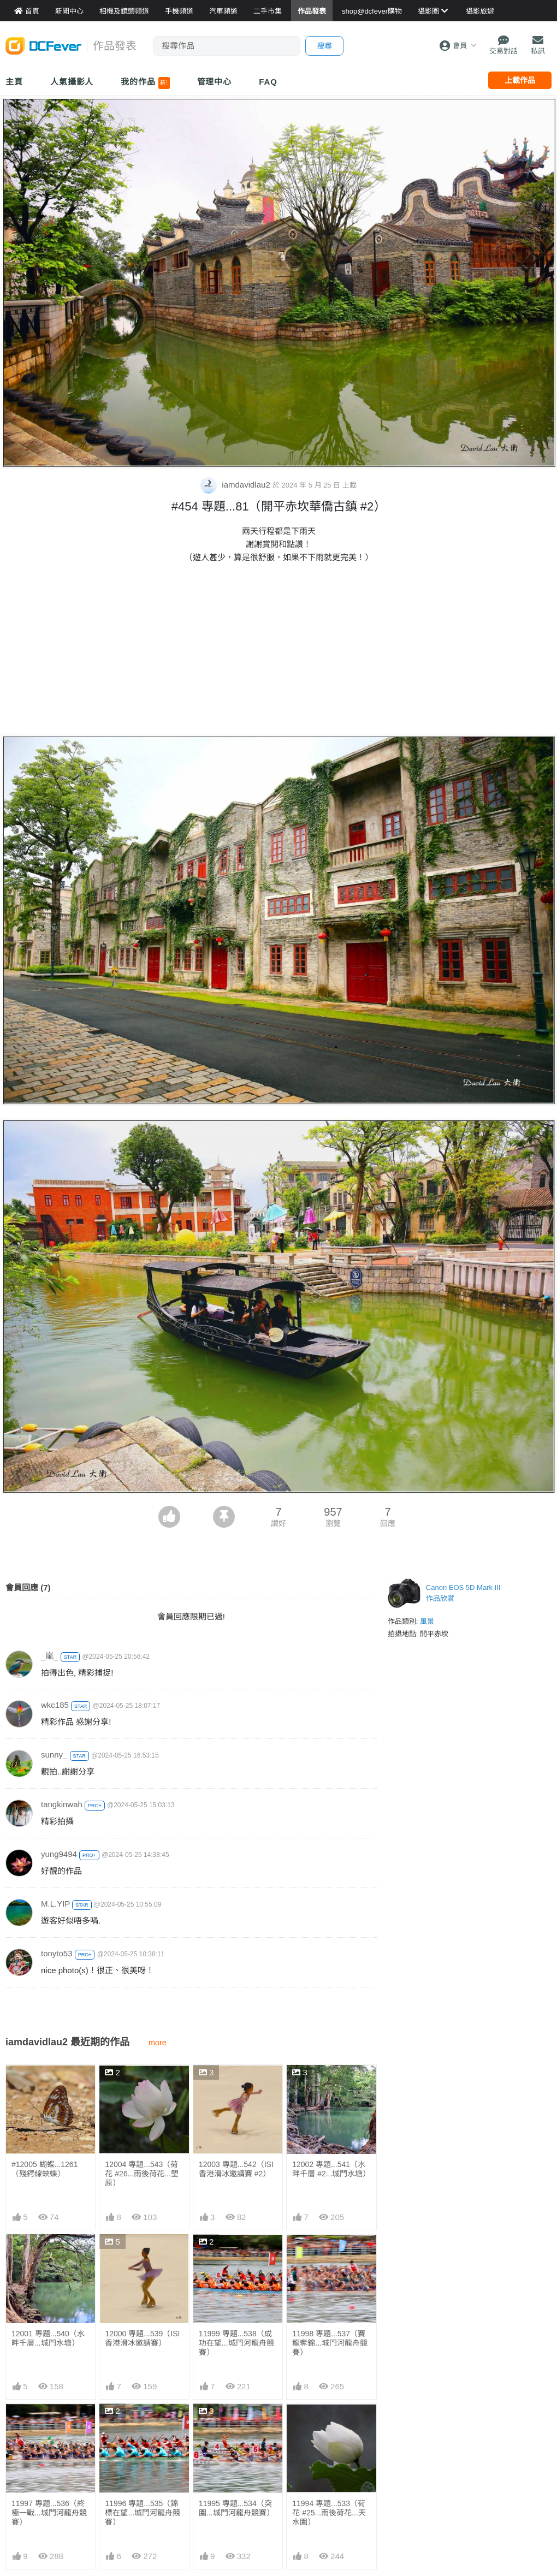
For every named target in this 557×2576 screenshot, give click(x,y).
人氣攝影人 (72, 81)
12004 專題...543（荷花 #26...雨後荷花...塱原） (142, 2173)
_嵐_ (49, 1655)
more (158, 2042)
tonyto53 (57, 1953)
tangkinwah (61, 1804)
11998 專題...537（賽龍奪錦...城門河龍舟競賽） (330, 2343)
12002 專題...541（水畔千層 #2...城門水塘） (331, 2169)
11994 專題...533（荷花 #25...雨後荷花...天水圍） (329, 2432)
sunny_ (54, 1754)
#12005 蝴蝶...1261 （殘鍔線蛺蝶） (44, 2169)
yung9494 (59, 1854)
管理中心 (214, 81)
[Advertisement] (278, 651)
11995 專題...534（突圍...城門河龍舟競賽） (236, 2428)
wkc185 (55, 1705)
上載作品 (520, 80)
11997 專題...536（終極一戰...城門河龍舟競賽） (49, 2512)
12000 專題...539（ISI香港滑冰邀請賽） (142, 2338)
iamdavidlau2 (236, 484)
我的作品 (145, 83)
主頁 (14, 81)
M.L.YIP (55, 1903)
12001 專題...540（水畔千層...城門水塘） (48, 2338)
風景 (427, 1621)
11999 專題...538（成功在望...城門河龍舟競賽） (236, 2343)
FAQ (268, 81)
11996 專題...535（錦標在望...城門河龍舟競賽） (142, 2512)
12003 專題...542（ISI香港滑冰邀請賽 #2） (236, 2169)
